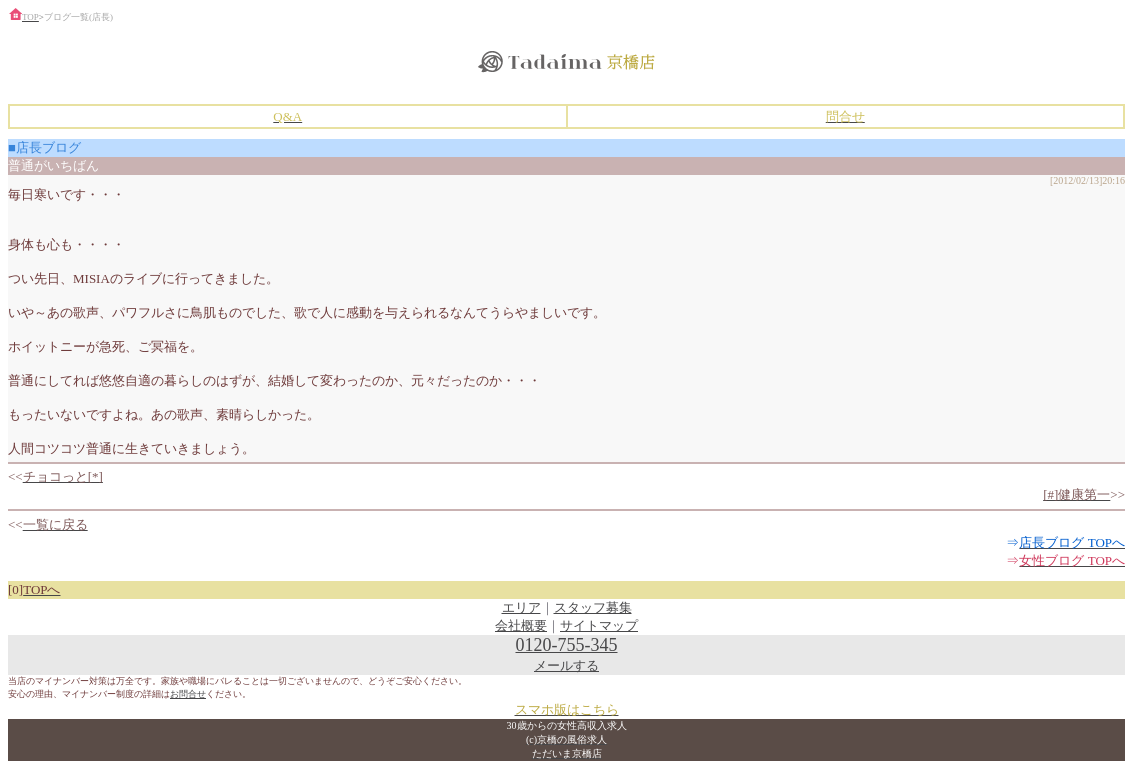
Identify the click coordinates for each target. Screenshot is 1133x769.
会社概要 (521, 625)
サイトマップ (599, 625)
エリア (521, 607)
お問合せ (188, 694)
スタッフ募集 (593, 607)
